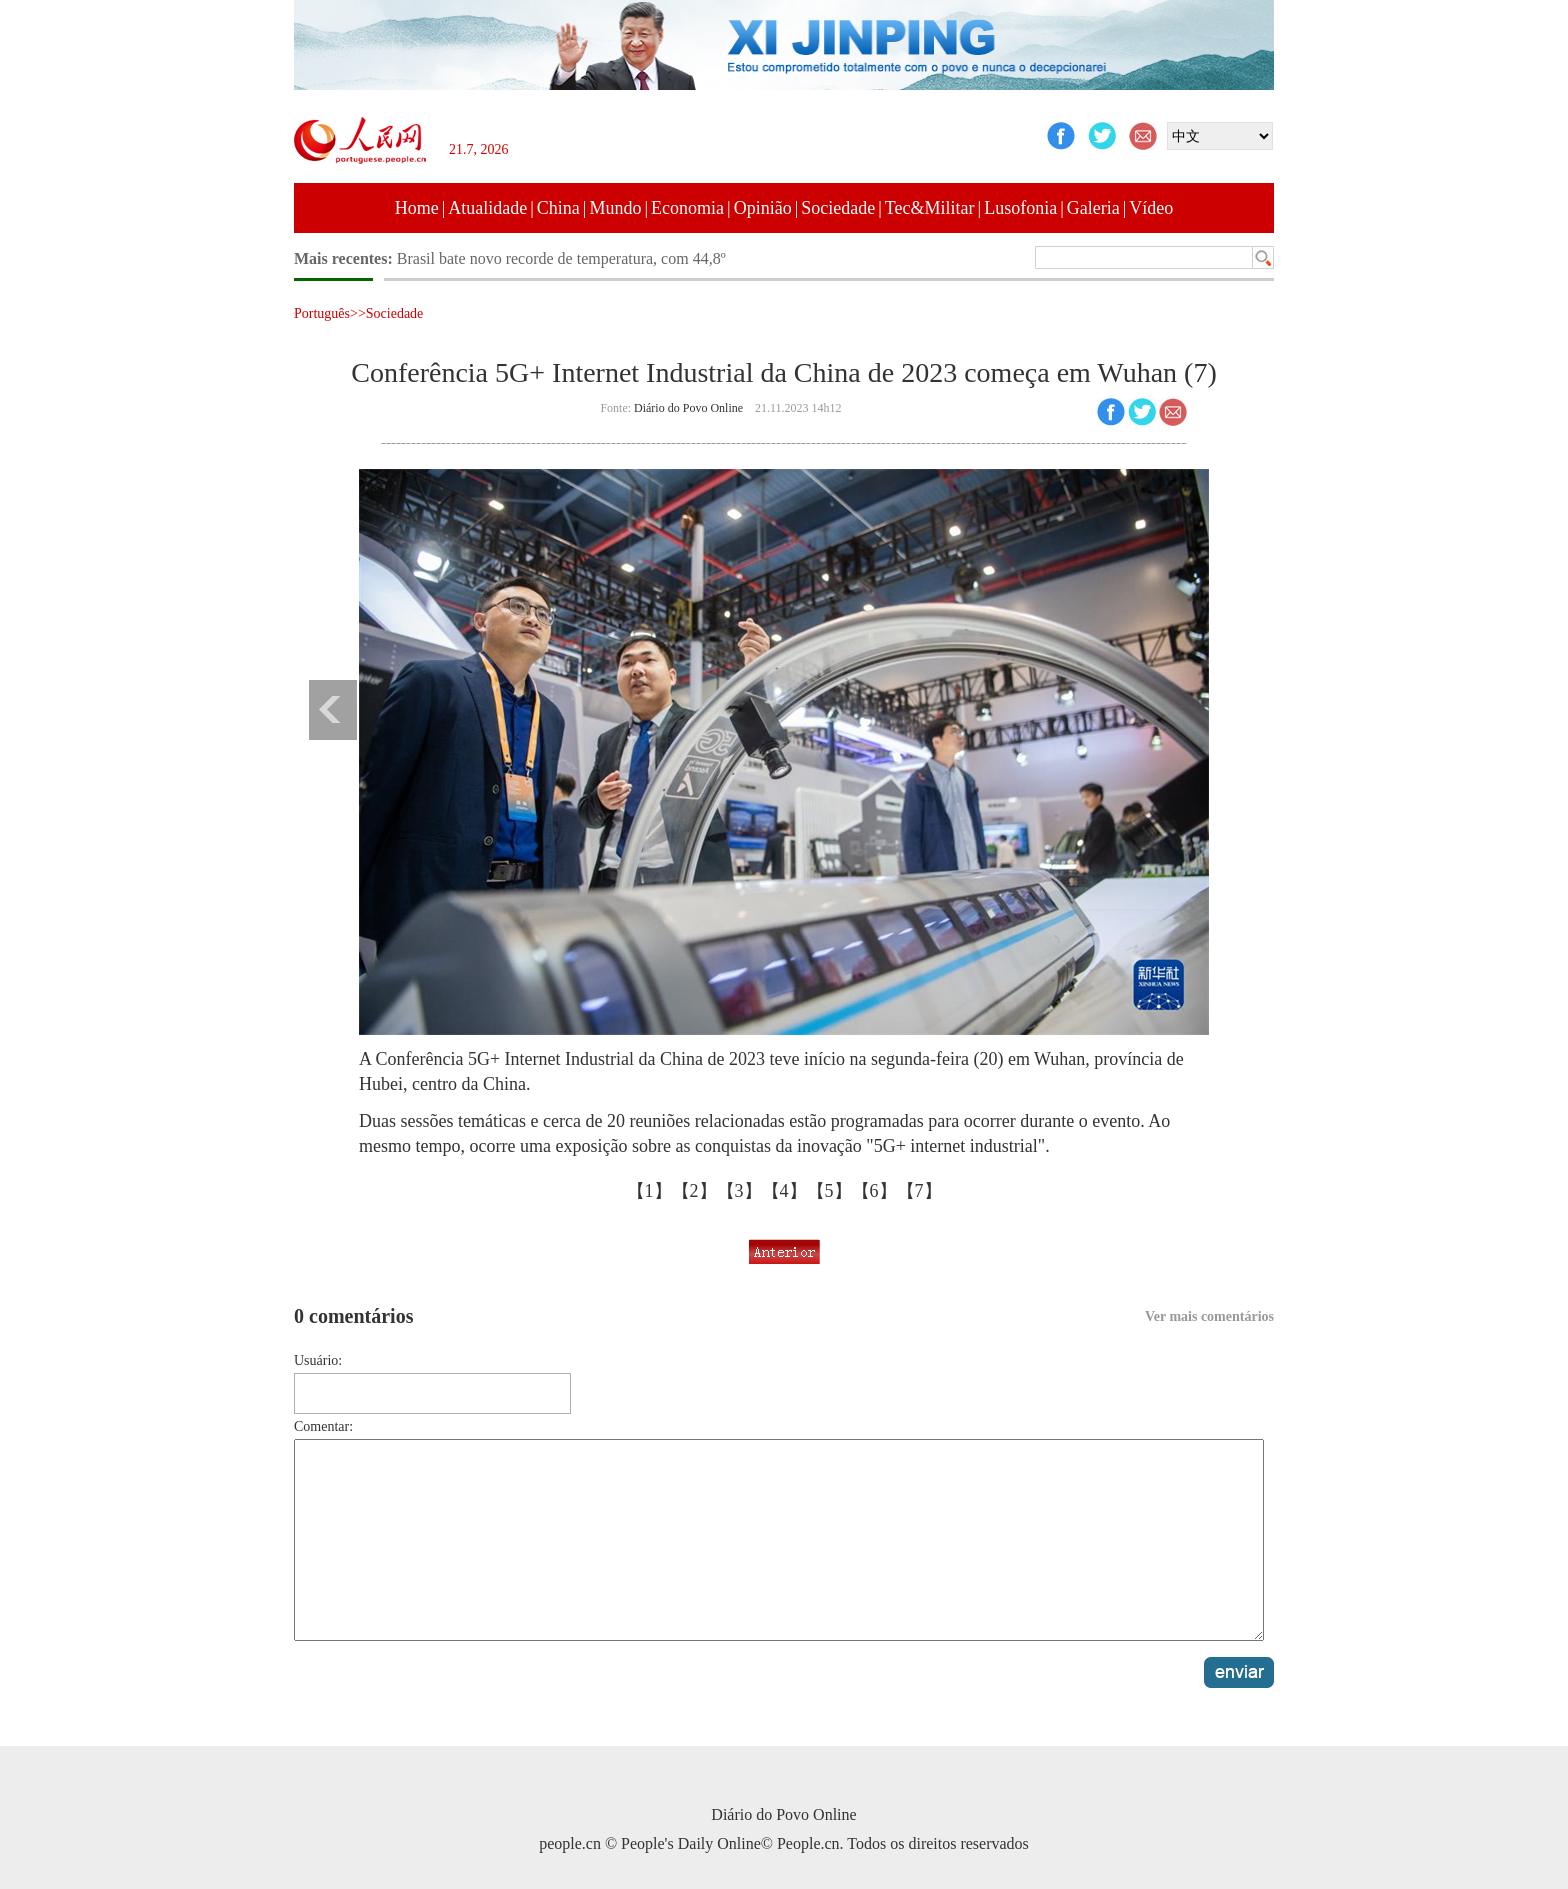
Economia (687, 208)
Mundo (615, 208)
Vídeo (1151, 208)
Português (322, 313)
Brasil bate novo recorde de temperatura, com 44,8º (561, 258)
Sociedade (838, 208)
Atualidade (487, 208)
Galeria (1093, 208)
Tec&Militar (930, 208)
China (558, 208)
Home (417, 208)
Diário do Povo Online (688, 408)
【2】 (694, 1191)
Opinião (763, 208)
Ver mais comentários (1209, 1316)
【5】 (829, 1191)
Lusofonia (1020, 208)
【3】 (739, 1191)
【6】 (874, 1191)
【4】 (784, 1191)
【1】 (649, 1191)
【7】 (919, 1191)
